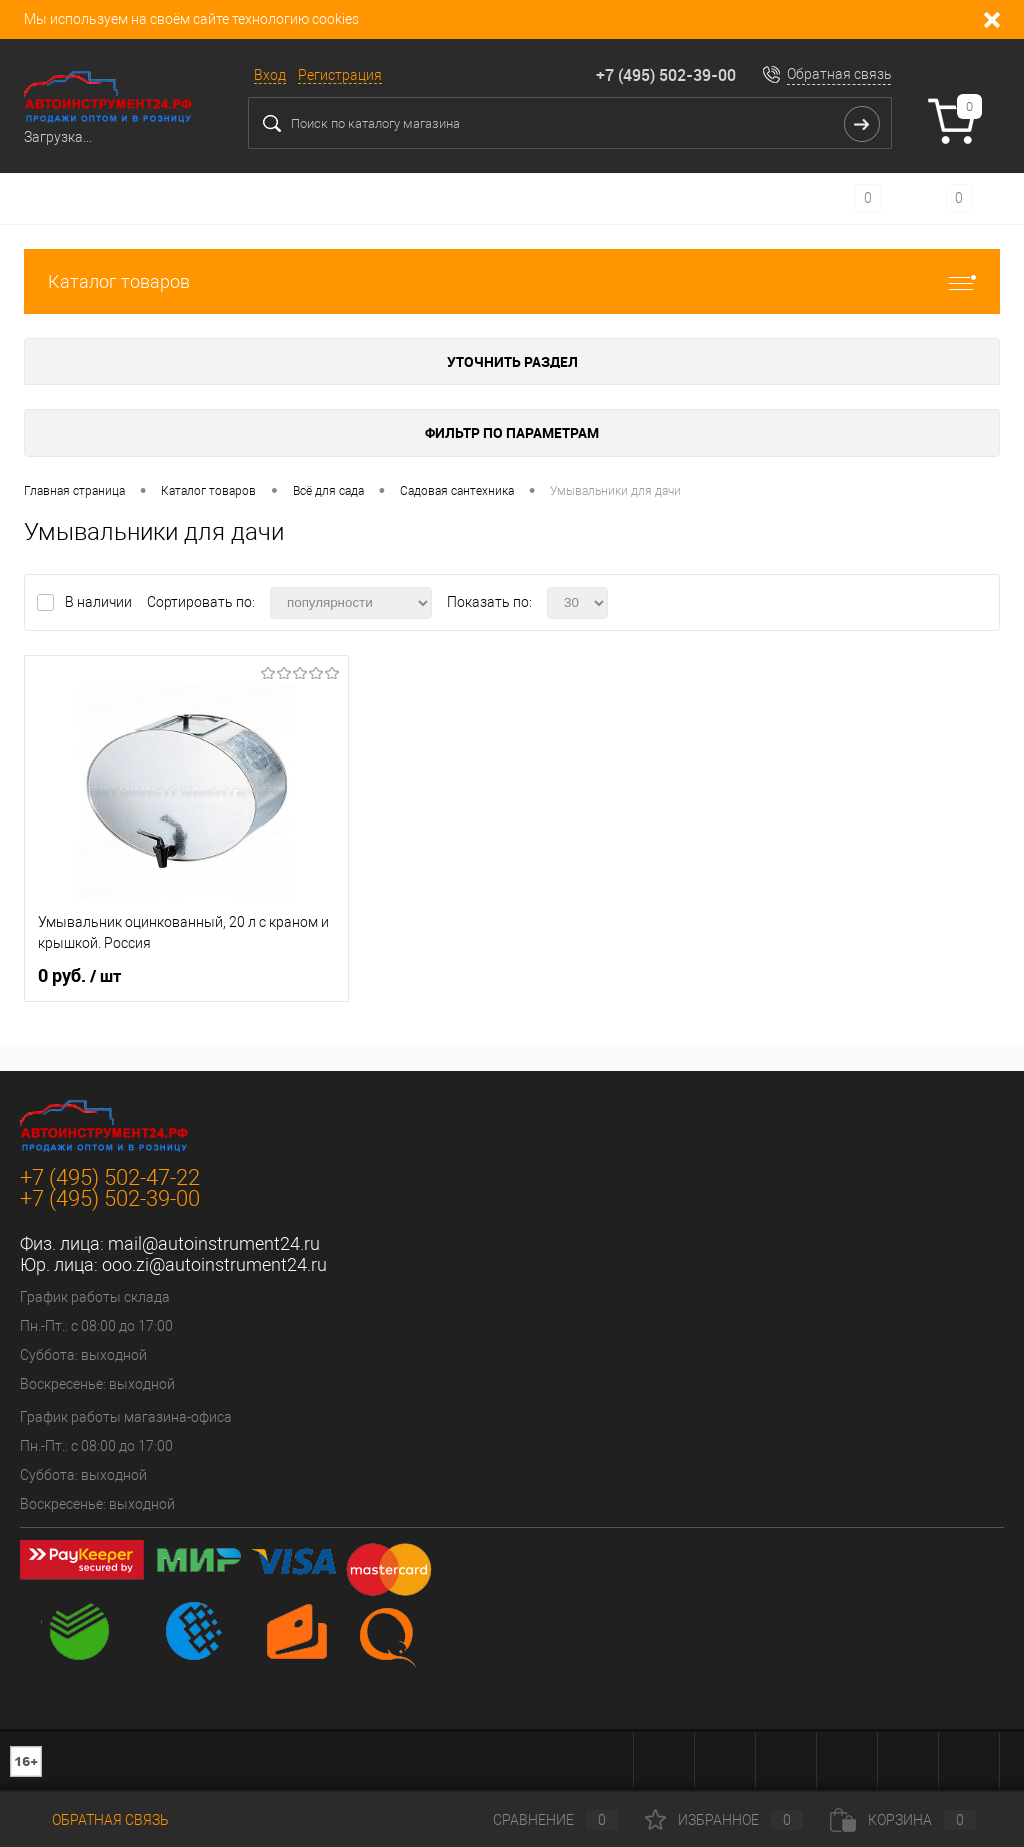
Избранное (724, 1820)
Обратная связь (839, 74)
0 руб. (79, 976)
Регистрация (340, 75)
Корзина (903, 1820)
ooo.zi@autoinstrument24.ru (214, 1264)
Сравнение (539, 1820)
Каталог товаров (512, 281)
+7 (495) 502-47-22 (110, 1177)
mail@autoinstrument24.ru (214, 1243)
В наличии (100, 602)
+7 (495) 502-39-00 (666, 75)
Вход (270, 75)
